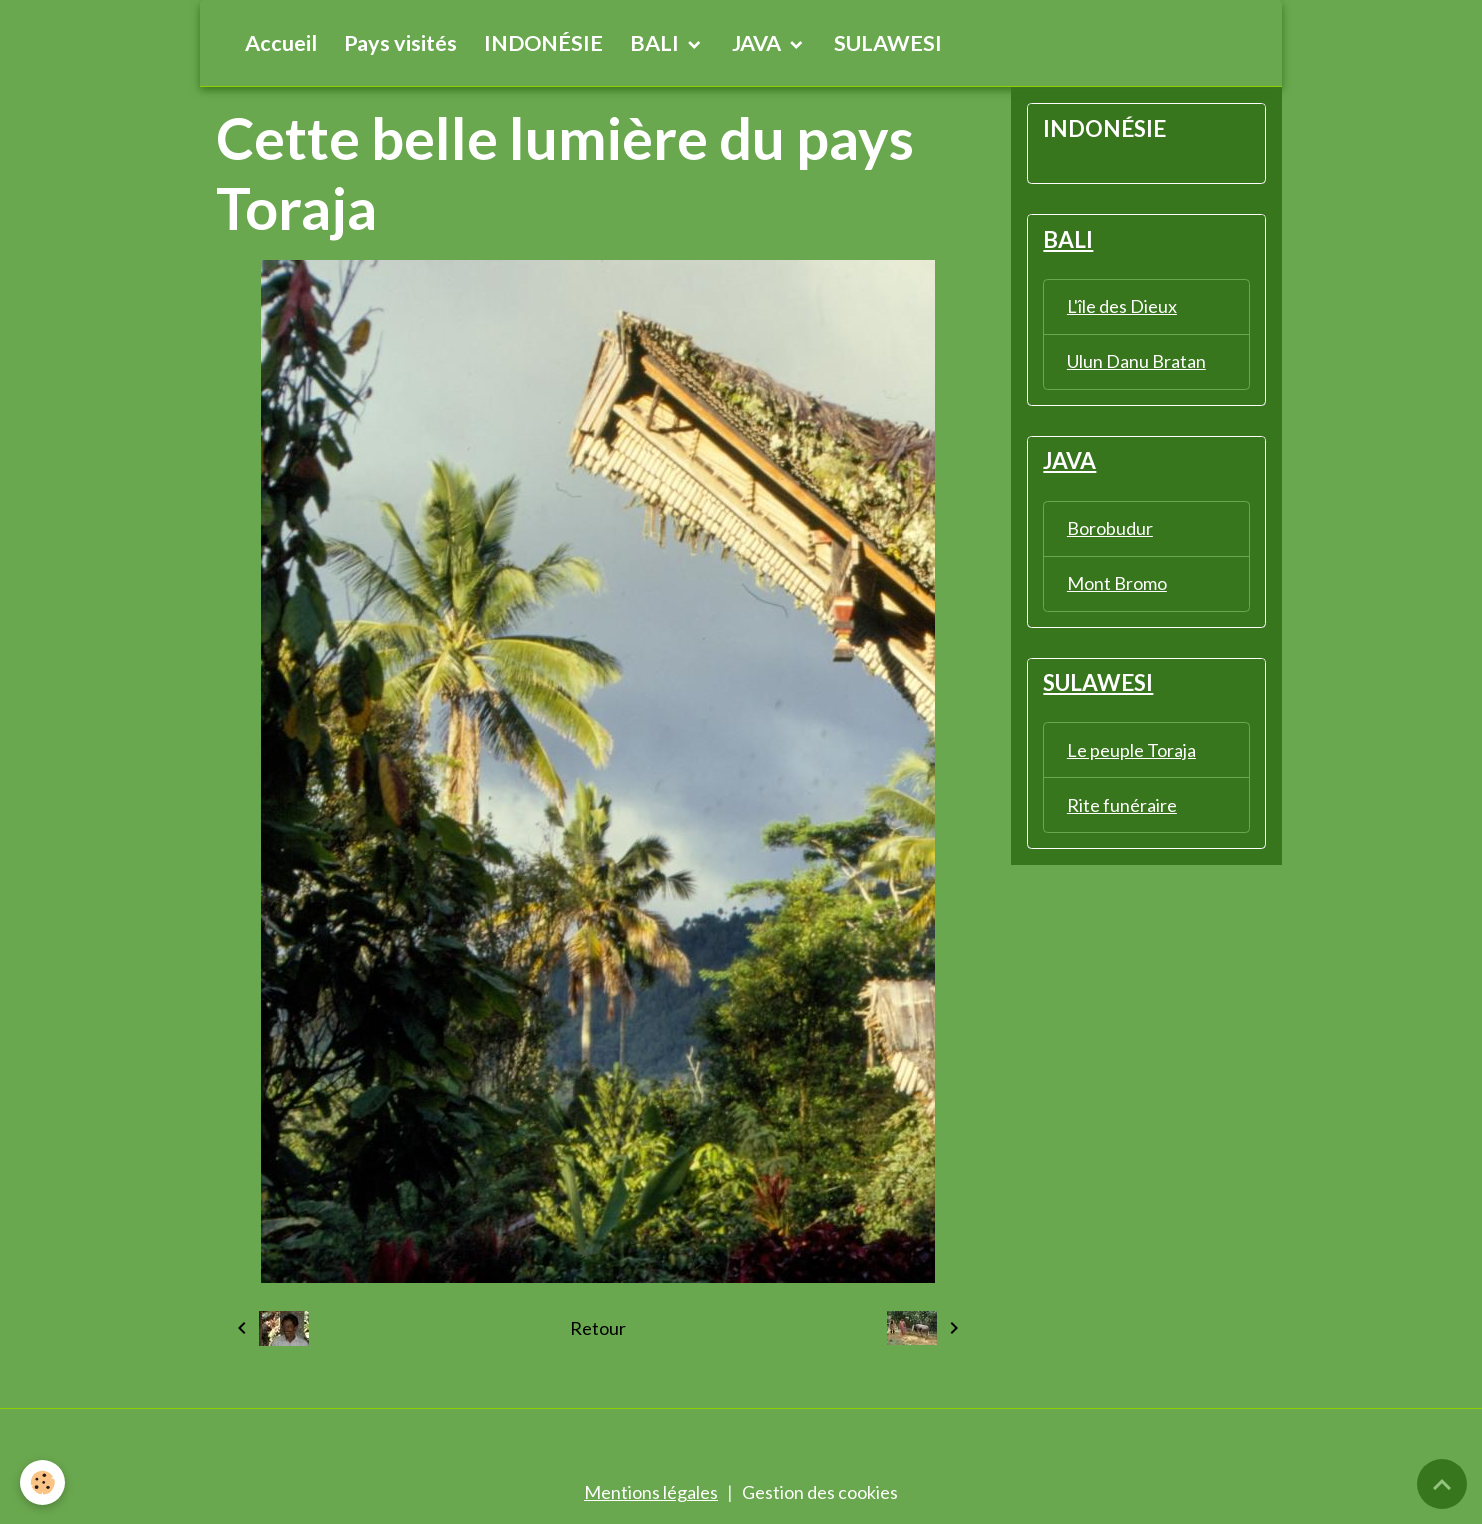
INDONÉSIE (543, 43)
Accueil (281, 43)
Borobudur (1110, 528)
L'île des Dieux (1122, 306)
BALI (656, 43)
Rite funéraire (1122, 805)
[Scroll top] (1442, 1484)
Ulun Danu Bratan (1136, 361)
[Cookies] (42, 1482)
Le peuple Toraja (1131, 750)
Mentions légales (651, 1492)
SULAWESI (888, 43)
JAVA (758, 43)
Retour (598, 1328)
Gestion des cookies (820, 1492)
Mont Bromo (1117, 583)
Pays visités (400, 43)
